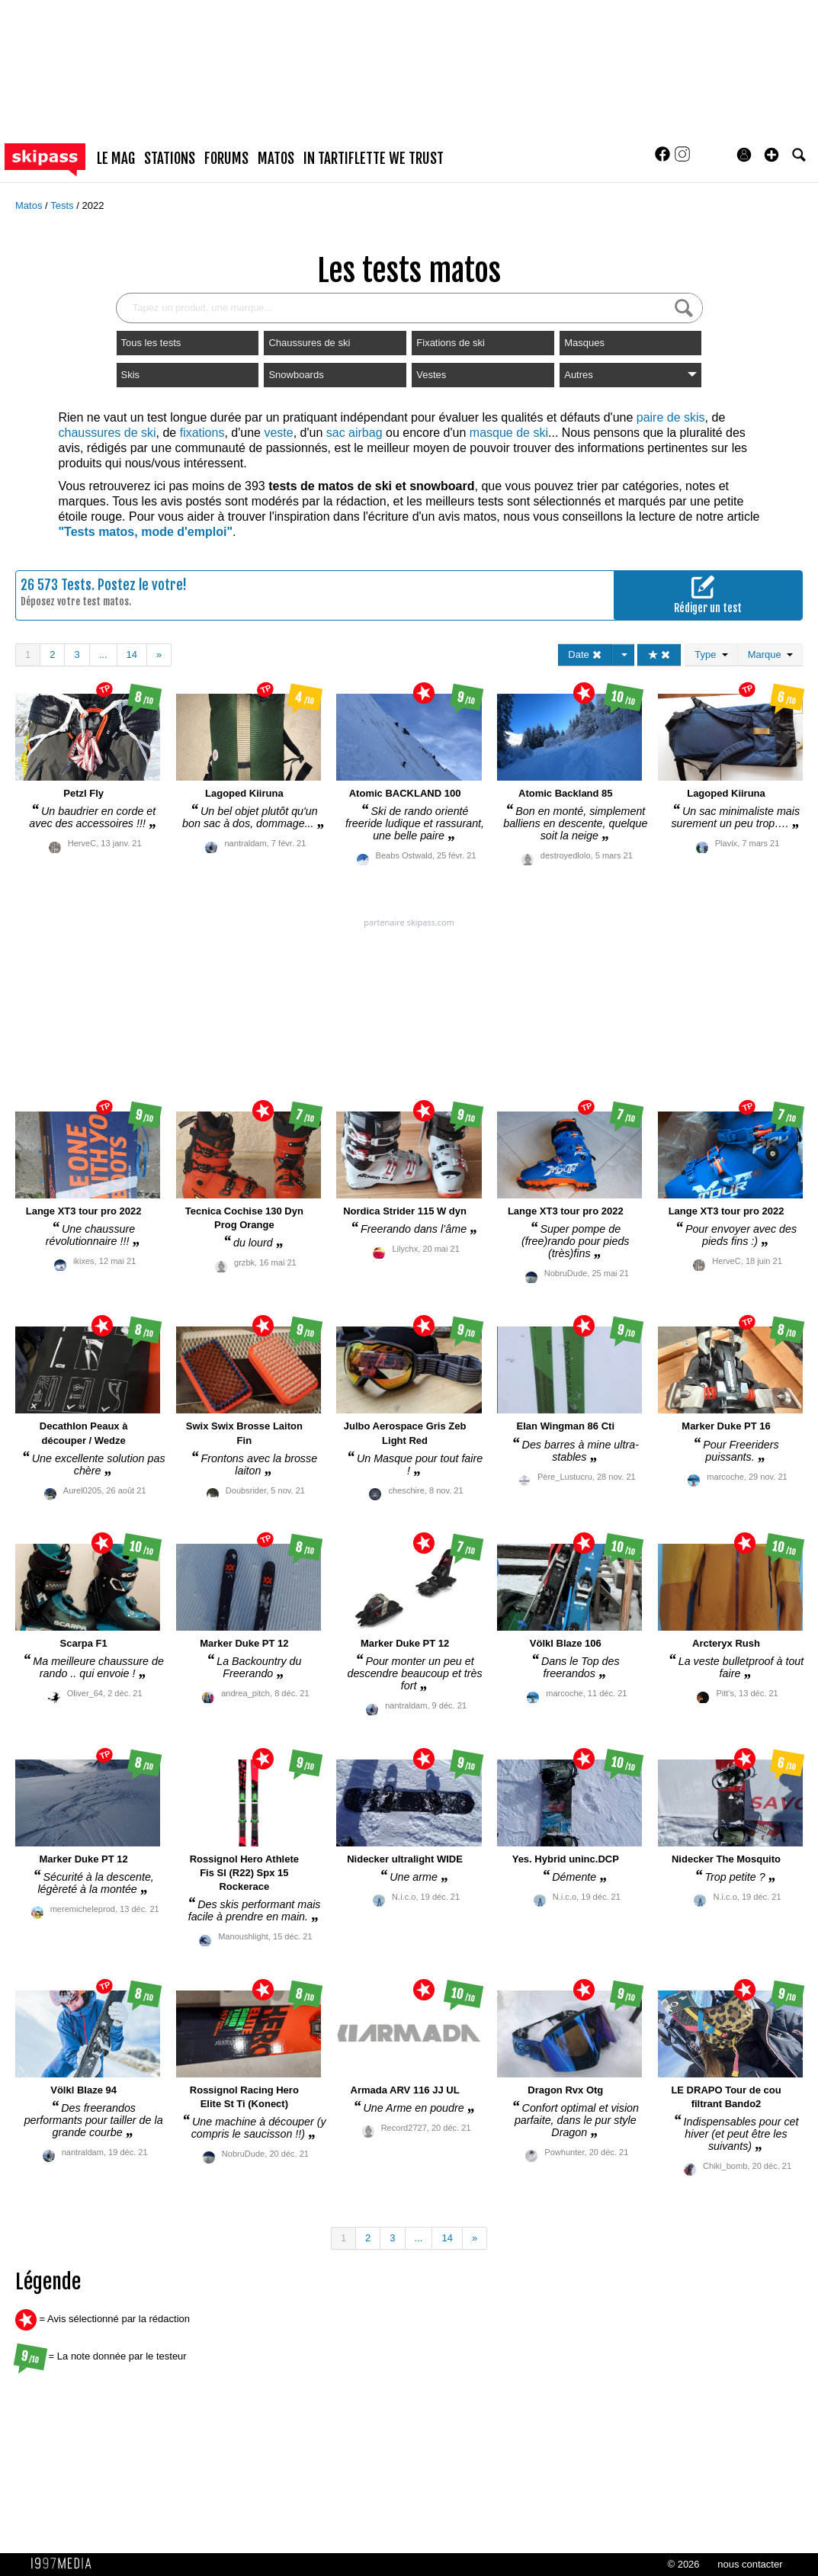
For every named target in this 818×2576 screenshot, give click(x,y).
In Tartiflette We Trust (373, 158)
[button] (771, 154)
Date (585, 654)
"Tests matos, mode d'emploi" (146, 531)
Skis (130, 374)
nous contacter (749, 2564)
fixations (202, 432)
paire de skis (671, 417)
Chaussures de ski (309, 342)
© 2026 (683, 2564)
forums (226, 158)
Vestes (431, 374)
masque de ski (509, 432)
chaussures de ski (107, 432)
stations (169, 158)
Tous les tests (151, 342)
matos (276, 158)
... (103, 654)
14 (132, 654)
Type (710, 654)
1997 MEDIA (65, 2563)
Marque (770, 654)
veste (278, 432)
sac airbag (354, 432)
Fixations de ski (450, 342)
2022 (93, 205)
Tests (63, 205)
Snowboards (295, 374)
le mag (116, 158)
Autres (630, 374)
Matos (30, 205)
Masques (584, 342)
